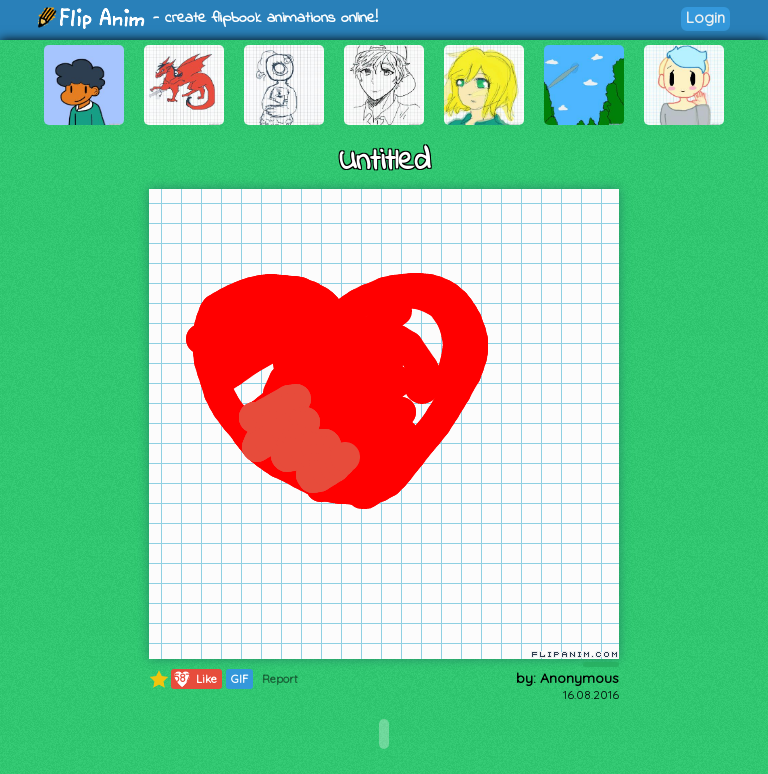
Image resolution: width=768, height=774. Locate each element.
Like (194, 679)
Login (705, 17)
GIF (239, 679)
